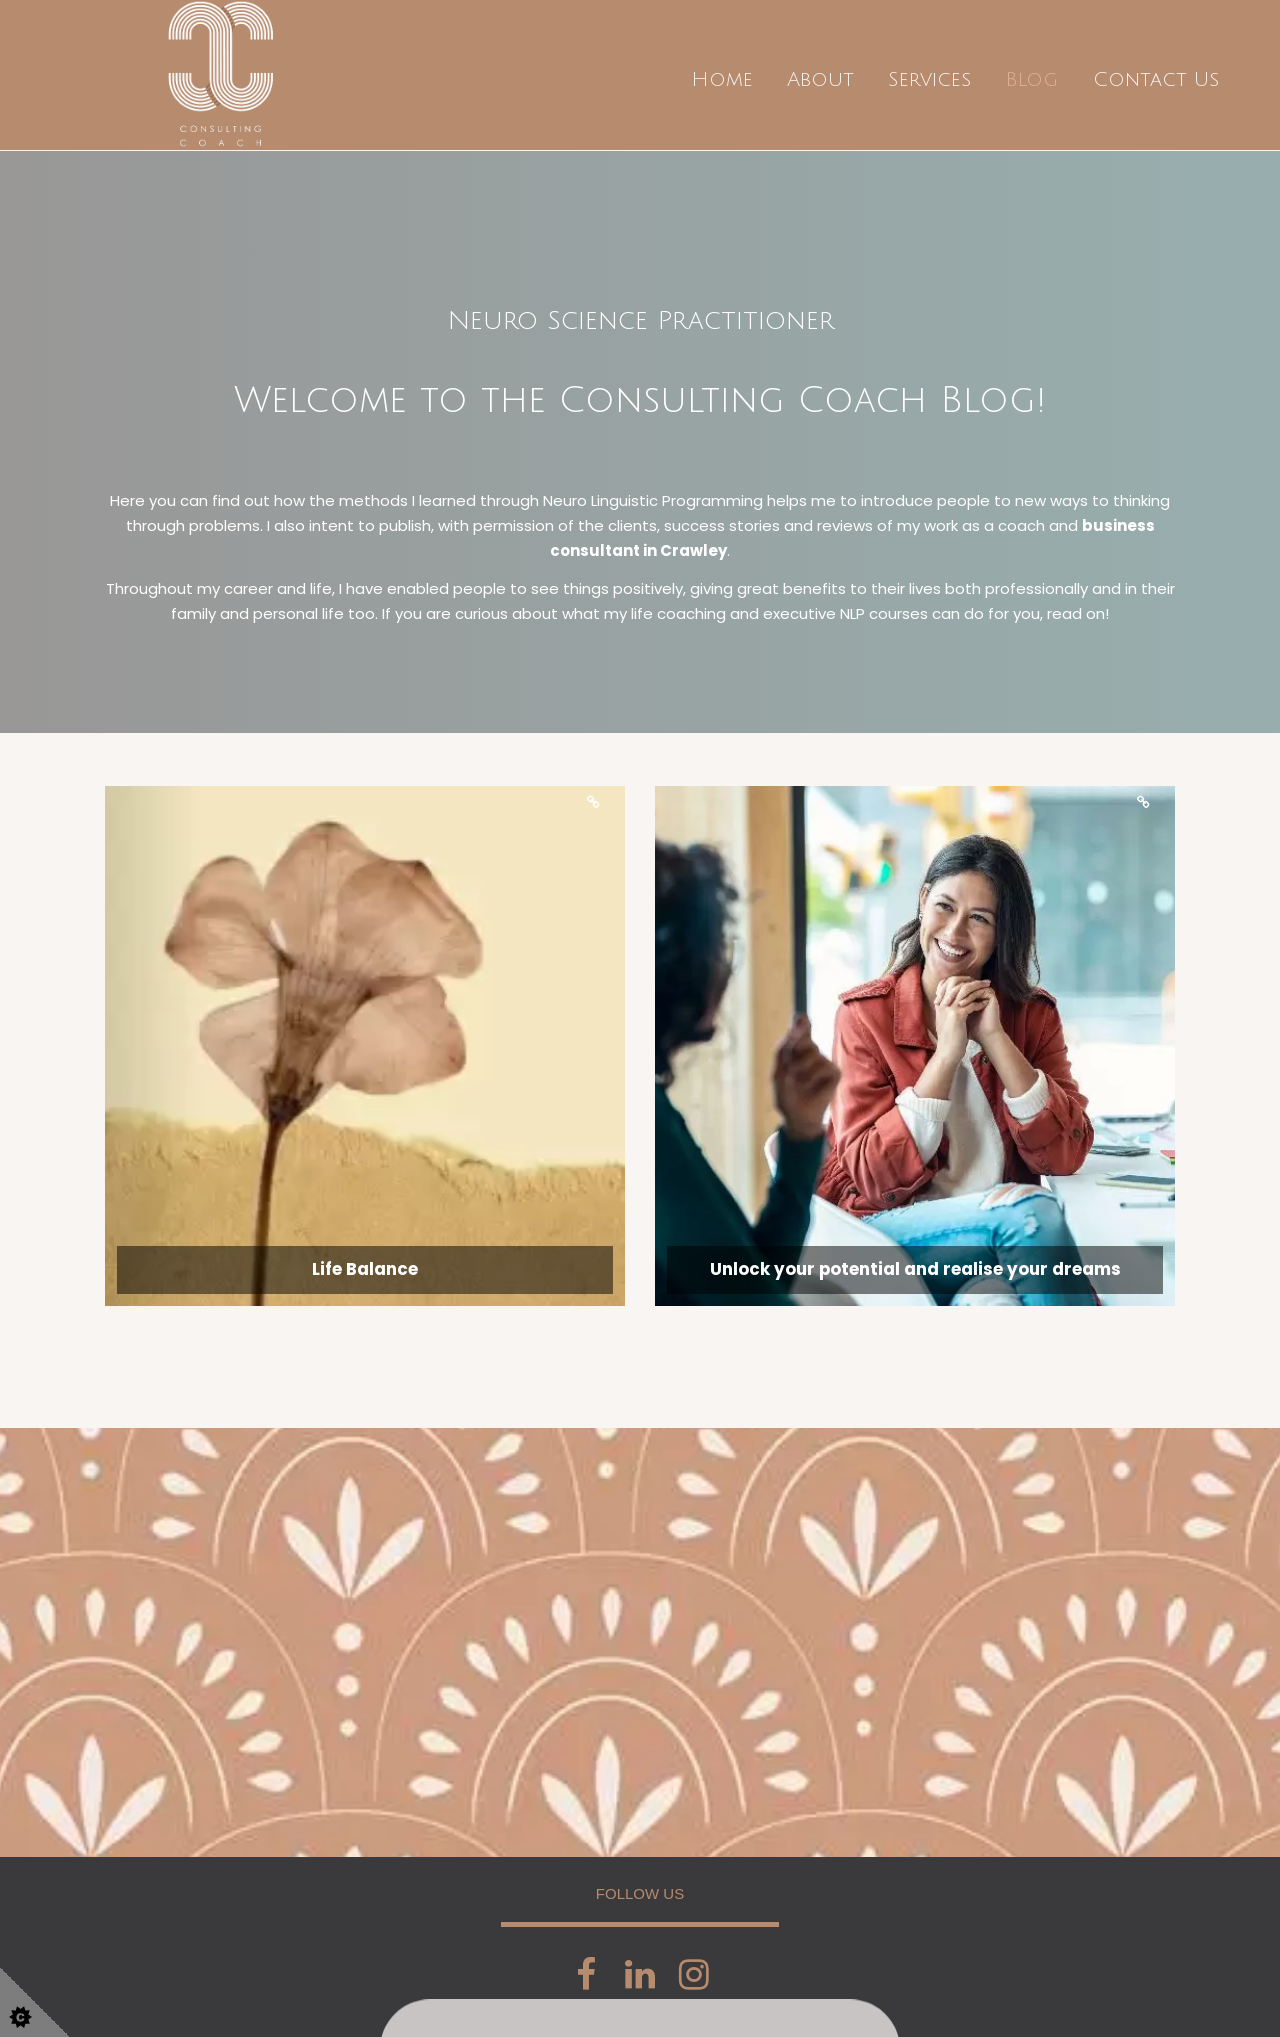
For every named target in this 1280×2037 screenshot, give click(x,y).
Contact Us (1156, 80)
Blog (1031, 80)
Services (929, 80)
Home (722, 80)
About (820, 80)
